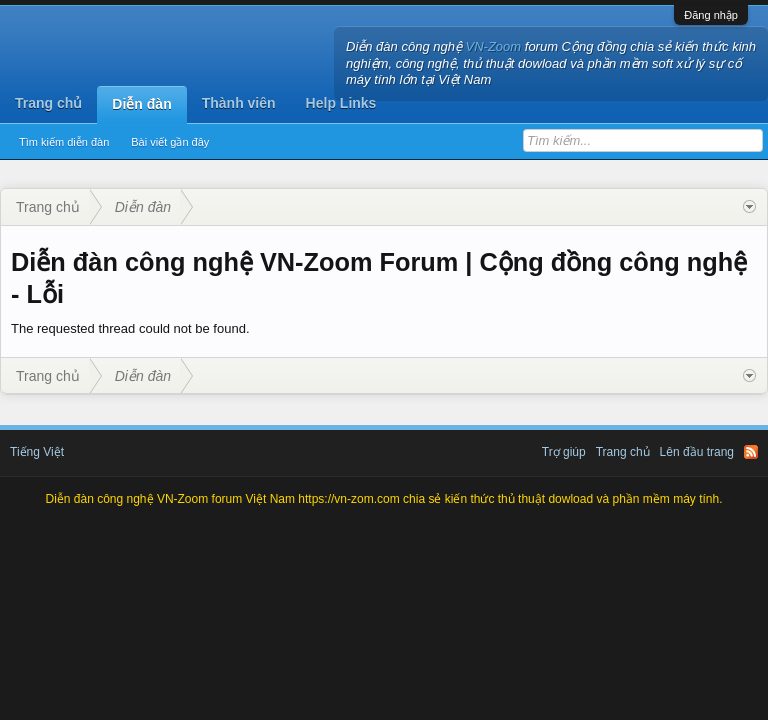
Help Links (341, 103)
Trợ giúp (564, 452)
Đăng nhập (711, 15)
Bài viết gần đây (170, 142)
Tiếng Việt (37, 452)
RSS (751, 452)
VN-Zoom (494, 46)
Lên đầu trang (697, 452)
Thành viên (239, 103)
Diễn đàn (141, 104)
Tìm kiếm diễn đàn (64, 142)
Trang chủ (48, 103)
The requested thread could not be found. (130, 328)
